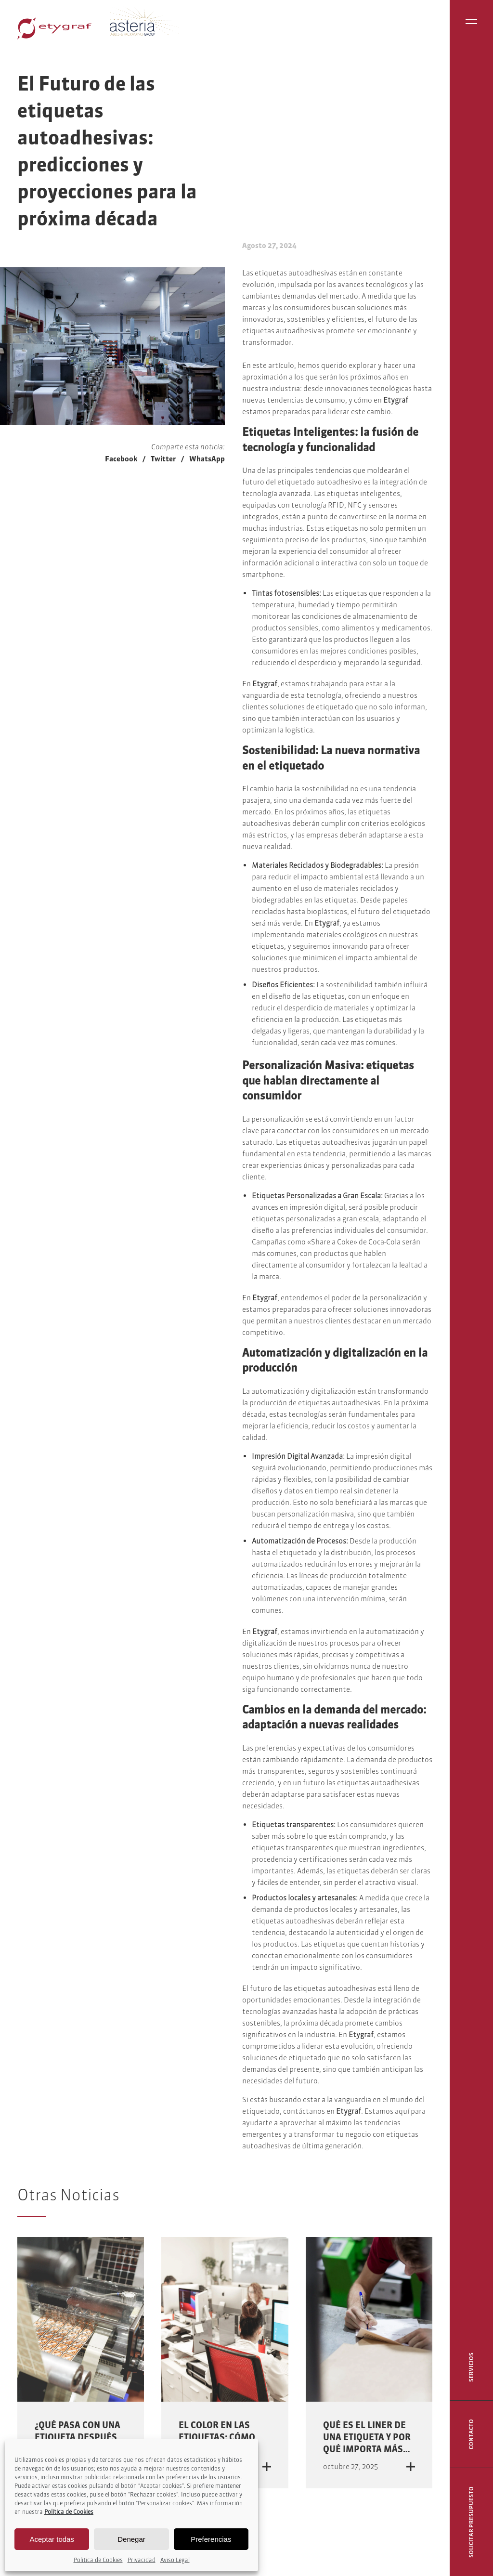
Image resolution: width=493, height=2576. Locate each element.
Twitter (163, 458)
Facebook (121, 458)
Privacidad (142, 2559)
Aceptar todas (51, 2539)
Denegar (131, 2539)
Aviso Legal (175, 2559)
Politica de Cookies (98, 2559)
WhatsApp (207, 458)
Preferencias (211, 2539)
